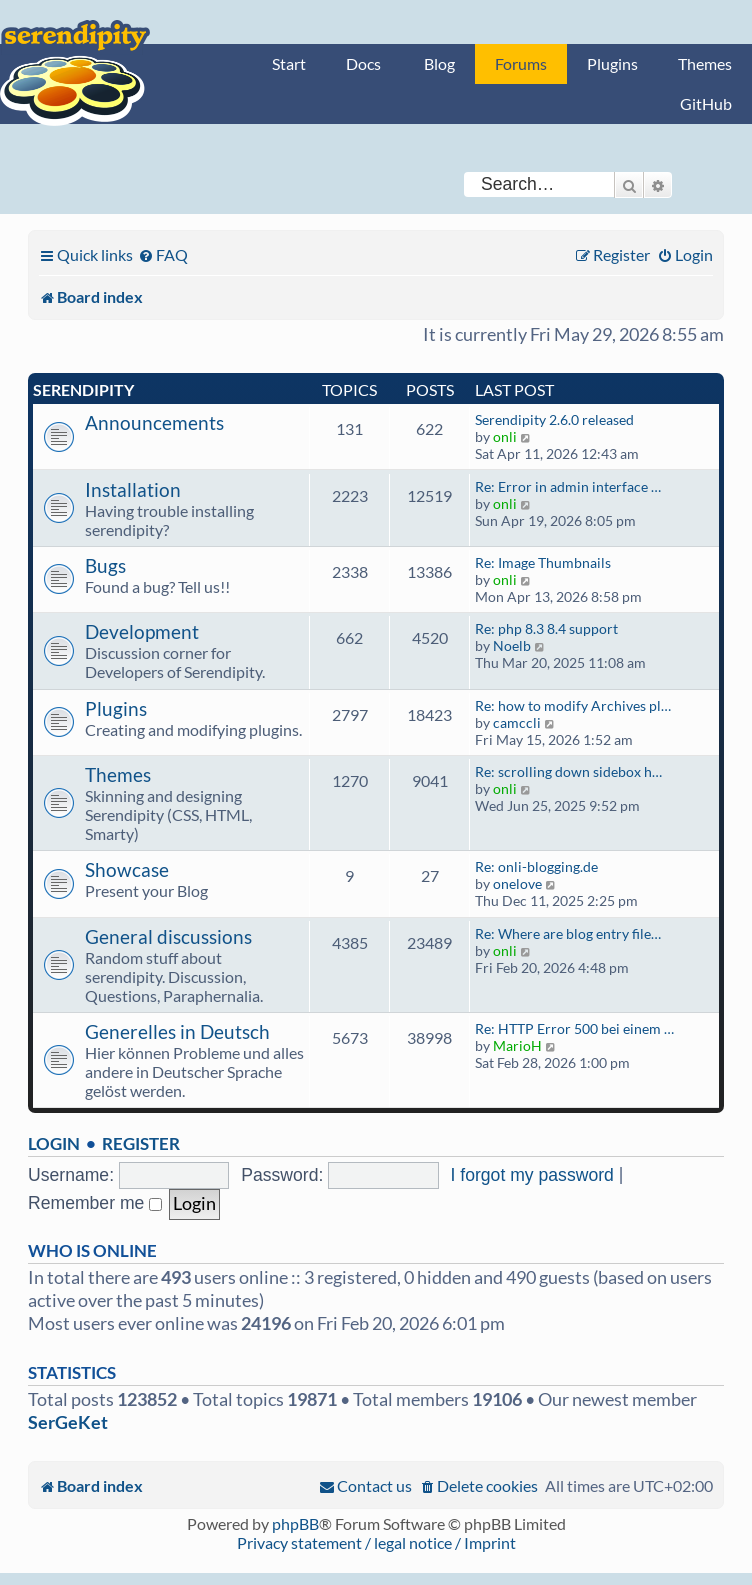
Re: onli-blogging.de (536, 866)
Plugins (612, 63)
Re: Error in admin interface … (568, 486)
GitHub (706, 103)
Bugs (105, 565)
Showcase (127, 869)
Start (289, 63)
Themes (705, 63)
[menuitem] (163, 254)
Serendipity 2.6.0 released (554, 419)
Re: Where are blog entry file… (568, 933)
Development (142, 631)
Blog (439, 63)
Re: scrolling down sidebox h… (568, 771)
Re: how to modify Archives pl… (573, 705)
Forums (521, 63)
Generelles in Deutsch (177, 1031)
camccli (517, 722)
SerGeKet (68, 1422)
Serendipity (83, 389)
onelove (517, 883)
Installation (133, 489)
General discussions (168, 936)
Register (141, 1143)
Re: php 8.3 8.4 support (546, 628)
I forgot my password (532, 1175)
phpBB (295, 1523)
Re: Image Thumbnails (543, 562)
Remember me (95, 1203)
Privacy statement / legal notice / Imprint (376, 1542)
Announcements (154, 422)
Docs (363, 63)
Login (54, 1143)
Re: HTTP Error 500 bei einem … (574, 1028)
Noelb (512, 645)
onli (505, 436)
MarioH (517, 1045)
